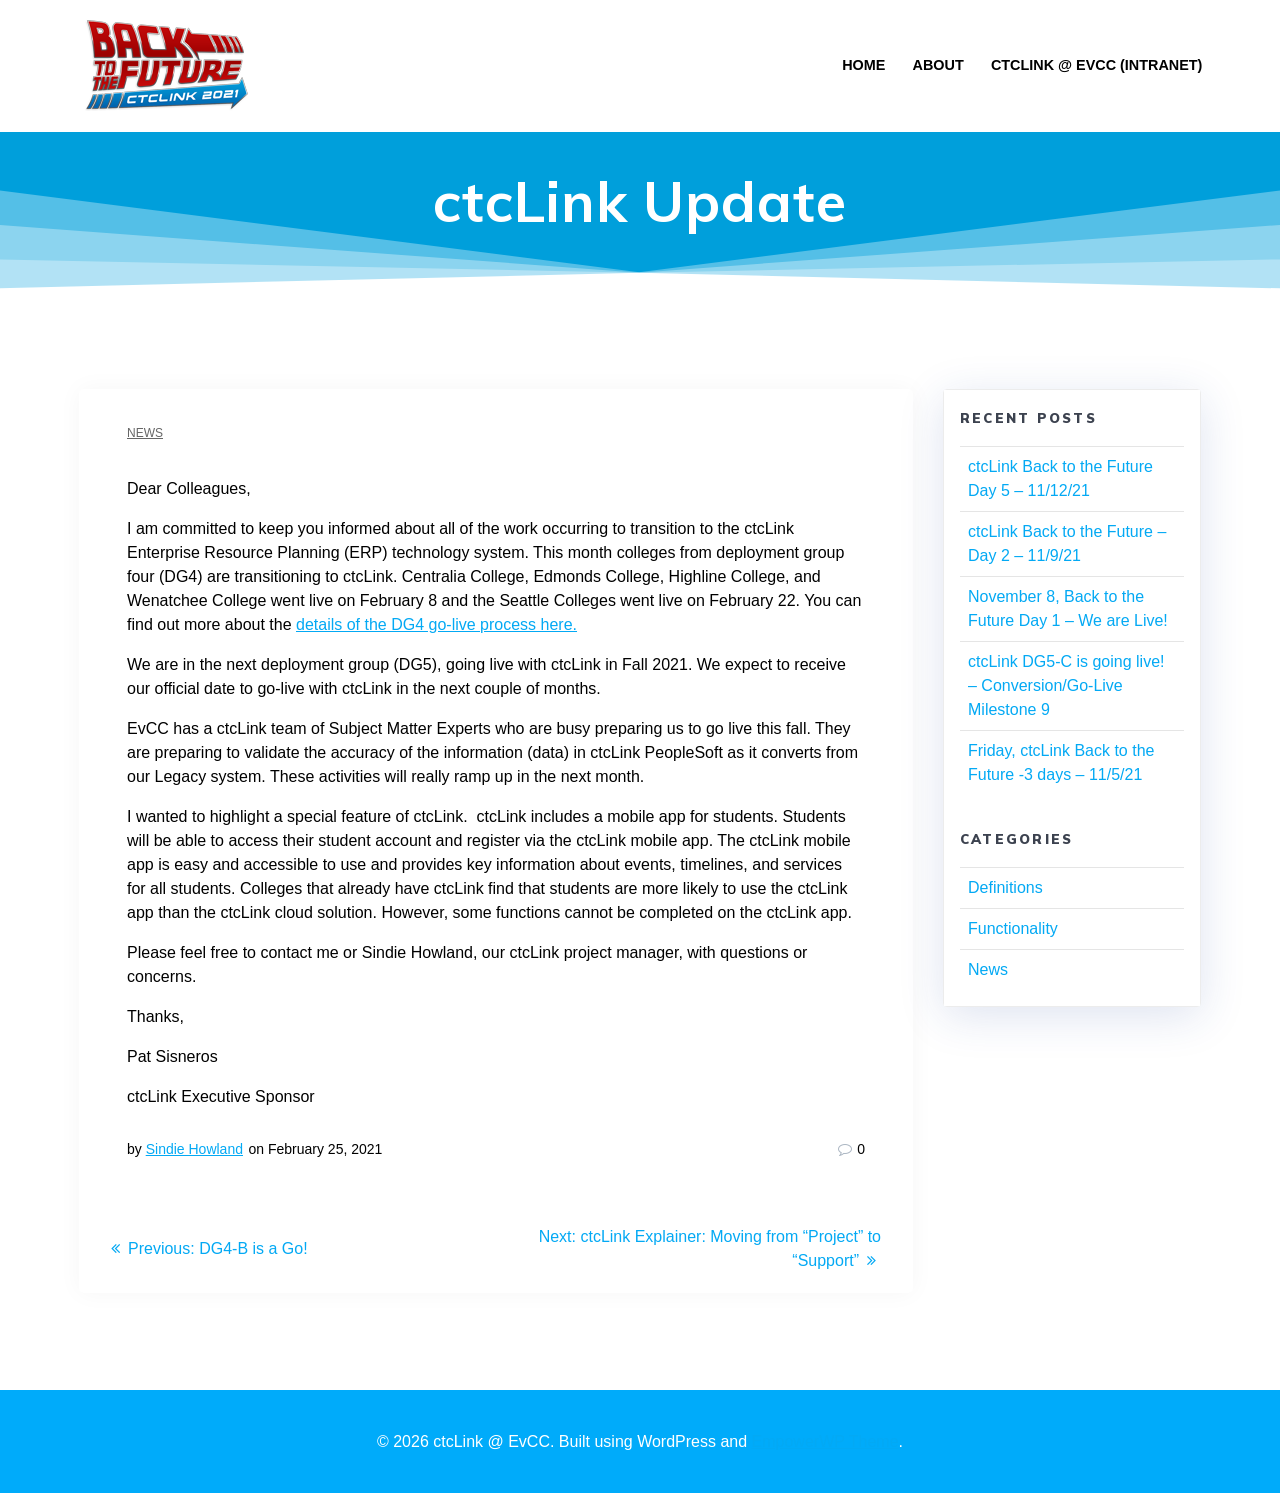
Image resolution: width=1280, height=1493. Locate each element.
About (938, 65)
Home (863, 65)
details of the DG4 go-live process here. (436, 624)
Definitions (1005, 887)
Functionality (1013, 928)
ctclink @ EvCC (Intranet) (1097, 65)
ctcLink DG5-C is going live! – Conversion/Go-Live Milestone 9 (1066, 685)
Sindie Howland (194, 1149)
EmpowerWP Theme (825, 1441)
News (145, 433)
